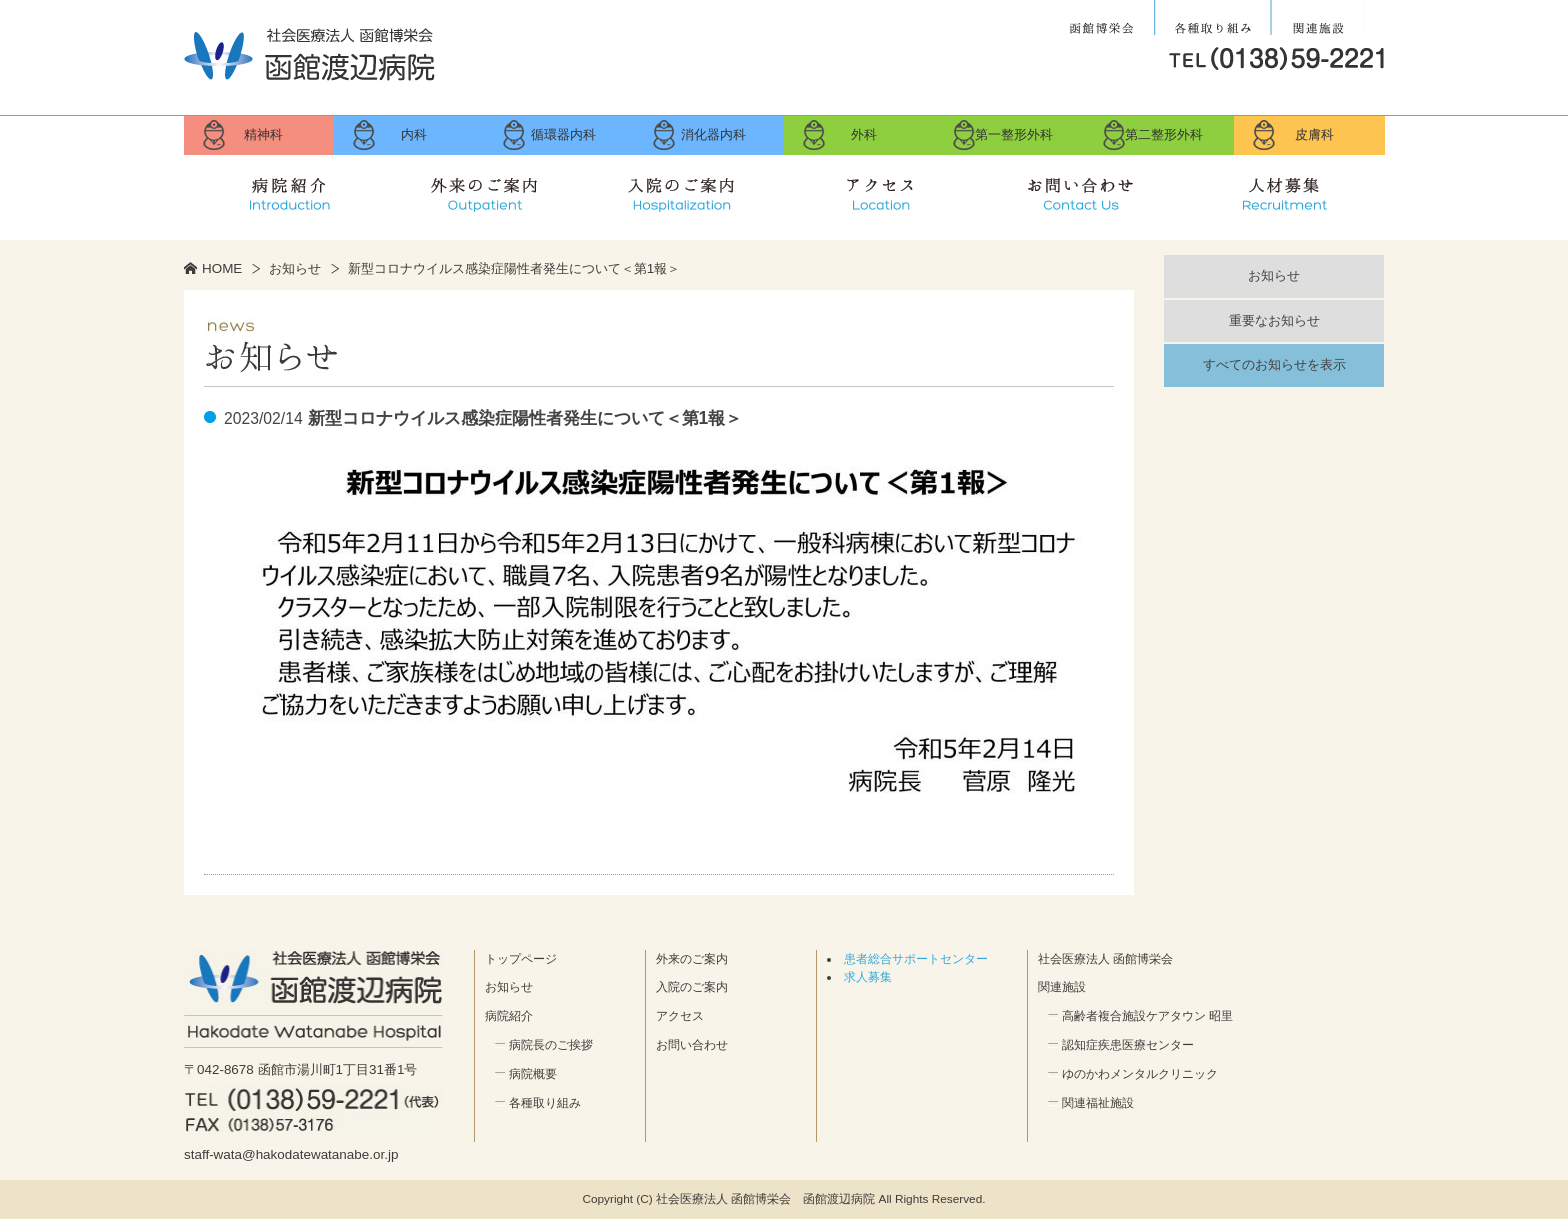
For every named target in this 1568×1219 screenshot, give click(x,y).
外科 (864, 134)
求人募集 (1284, 190)
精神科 (263, 134)
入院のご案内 (684, 190)
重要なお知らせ (1274, 320)
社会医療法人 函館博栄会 (1104, 18)
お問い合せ (1084, 190)
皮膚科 (1314, 134)
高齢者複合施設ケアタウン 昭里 (1147, 1016)
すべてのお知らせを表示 (1274, 364)
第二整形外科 (1164, 134)
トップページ (521, 959)
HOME (222, 268)
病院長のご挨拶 (551, 1045)
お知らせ (295, 268)
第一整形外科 (1014, 134)
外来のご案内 (484, 190)
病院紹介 (284, 190)
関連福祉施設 (1098, 1103)
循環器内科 (563, 134)
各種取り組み (1212, 18)
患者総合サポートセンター (916, 959)
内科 (414, 134)
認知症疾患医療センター (1128, 1045)
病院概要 (533, 1074)
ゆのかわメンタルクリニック (1140, 1074)
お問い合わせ (692, 1045)
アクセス (884, 190)
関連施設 (1317, 18)
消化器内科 (713, 134)
